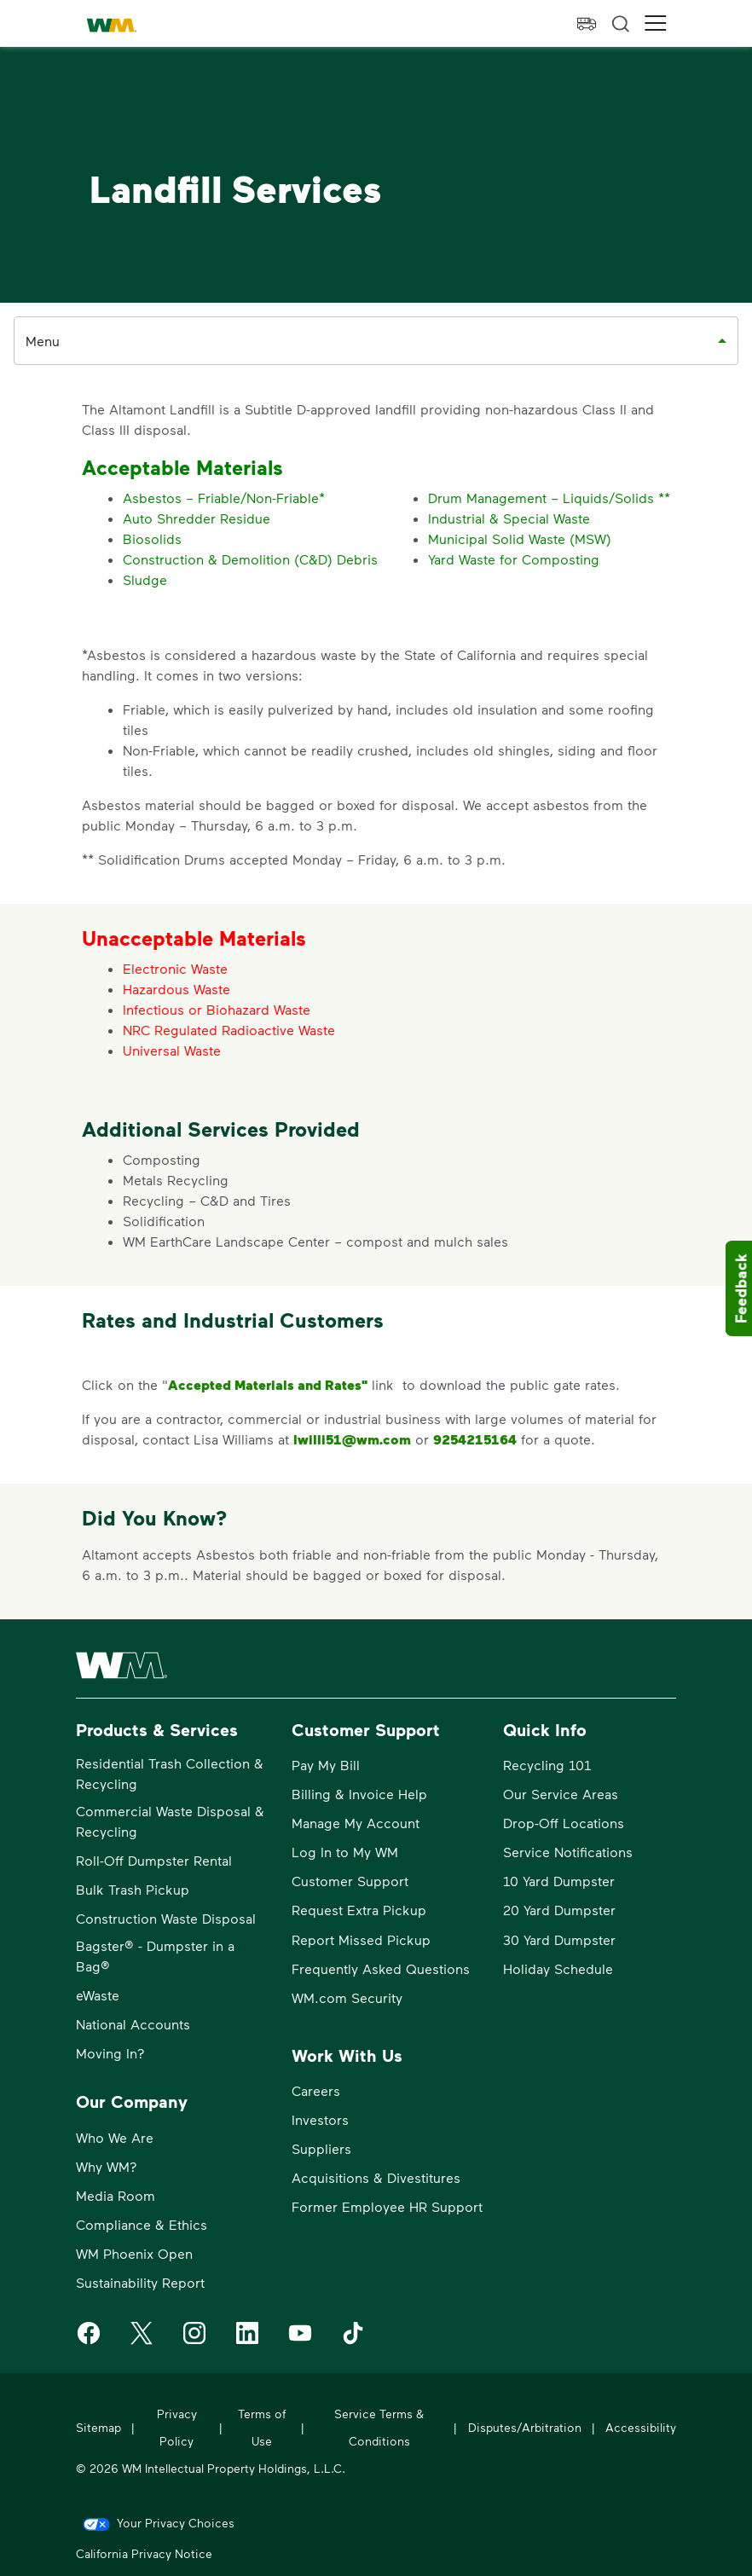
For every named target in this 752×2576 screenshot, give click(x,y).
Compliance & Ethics (141, 2224)
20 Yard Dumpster (559, 1910)
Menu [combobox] (43, 341)
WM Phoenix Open (134, 2253)
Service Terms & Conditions (379, 2427)
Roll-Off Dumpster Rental (154, 1860)
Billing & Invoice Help (359, 1794)
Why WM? (106, 2166)
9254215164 (475, 1439)
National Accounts (133, 2024)
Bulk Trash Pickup (132, 1889)
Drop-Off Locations (563, 1823)
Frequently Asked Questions (381, 1968)
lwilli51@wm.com (352, 1439)
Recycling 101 (547, 1765)
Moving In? (110, 2053)
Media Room (115, 2195)
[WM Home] (112, 25)
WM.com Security (347, 1997)
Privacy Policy (177, 2427)
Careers (316, 2090)
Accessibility (640, 2427)
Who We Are (114, 2137)
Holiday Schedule (558, 1968)
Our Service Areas (560, 1794)
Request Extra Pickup (359, 1910)
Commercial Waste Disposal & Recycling (170, 1821)
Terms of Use (262, 2427)
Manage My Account (355, 1823)
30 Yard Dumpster (559, 1939)
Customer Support (350, 1881)
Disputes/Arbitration (524, 2427)
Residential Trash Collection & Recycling (169, 1773)
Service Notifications (568, 1852)
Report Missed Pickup (361, 1939)
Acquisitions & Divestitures (376, 2177)
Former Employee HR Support (387, 2206)
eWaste (97, 1995)
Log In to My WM (345, 1852)
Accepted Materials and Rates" (267, 1384)
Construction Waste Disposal (166, 1918)
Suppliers (321, 2148)
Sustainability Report (140, 2282)
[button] (656, 23)
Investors (320, 2119)
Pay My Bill (326, 1765)
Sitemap (98, 2427)
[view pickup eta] (586, 24)
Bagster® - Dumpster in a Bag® (155, 1955)
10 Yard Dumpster (559, 1881)
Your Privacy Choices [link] (175, 2522)
